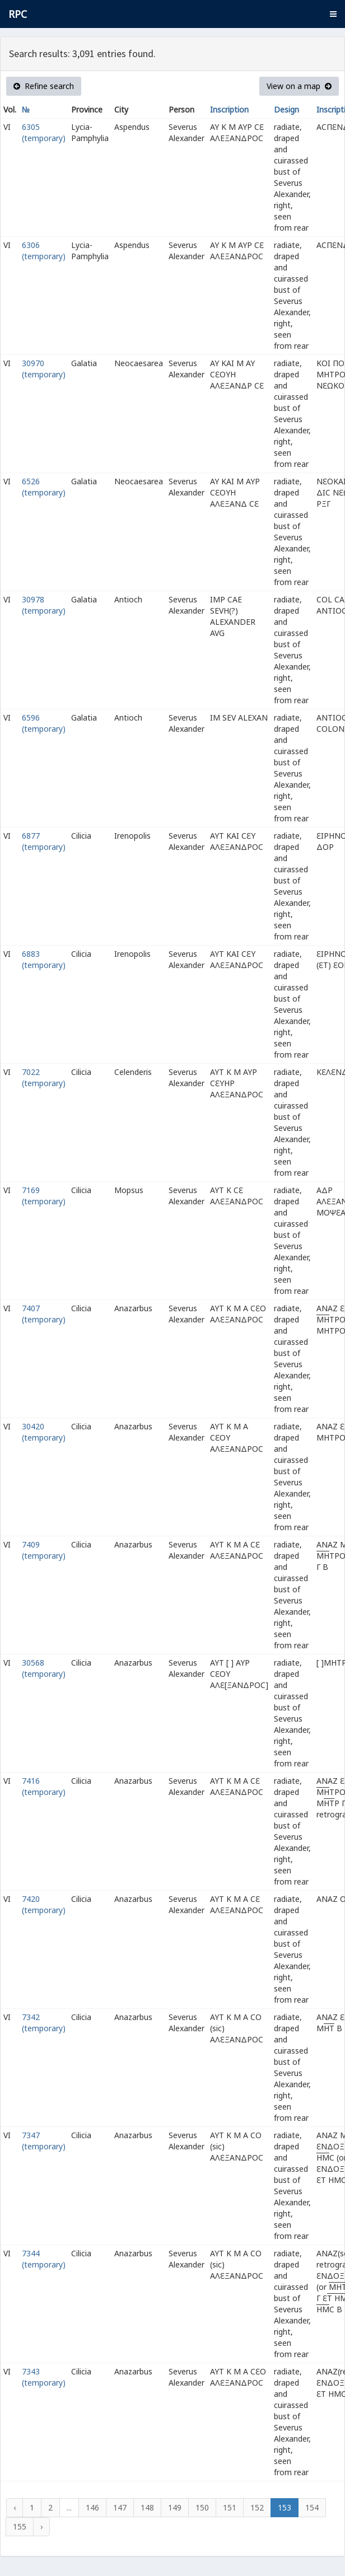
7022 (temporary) (44, 1077)
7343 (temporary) (44, 2377)
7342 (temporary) (44, 2022)
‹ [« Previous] (14, 2507)
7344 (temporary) (44, 2259)
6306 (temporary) (44, 250)
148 (147, 2507)
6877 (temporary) (44, 841)
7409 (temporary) (44, 1550)
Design (286, 109)
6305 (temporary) (44, 132)
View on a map (299, 86)
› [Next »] (41, 2526)
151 (229, 2507)
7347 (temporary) (44, 2141)
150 (202, 2507)
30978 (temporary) (44, 605)
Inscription (229, 109)
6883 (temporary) (44, 959)
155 (19, 2526)
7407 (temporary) (44, 1314)
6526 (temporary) (44, 487)
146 (92, 2507)
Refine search (43, 86)
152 (257, 2507)
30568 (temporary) (44, 1668)
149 (174, 2507)
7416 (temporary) (44, 1786)
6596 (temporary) (44, 723)
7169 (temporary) (44, 1196)
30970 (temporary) (44, 369)
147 (120, 2507)
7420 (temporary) (44, 1904)
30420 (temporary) (44, 1432)
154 (312, 2507)
